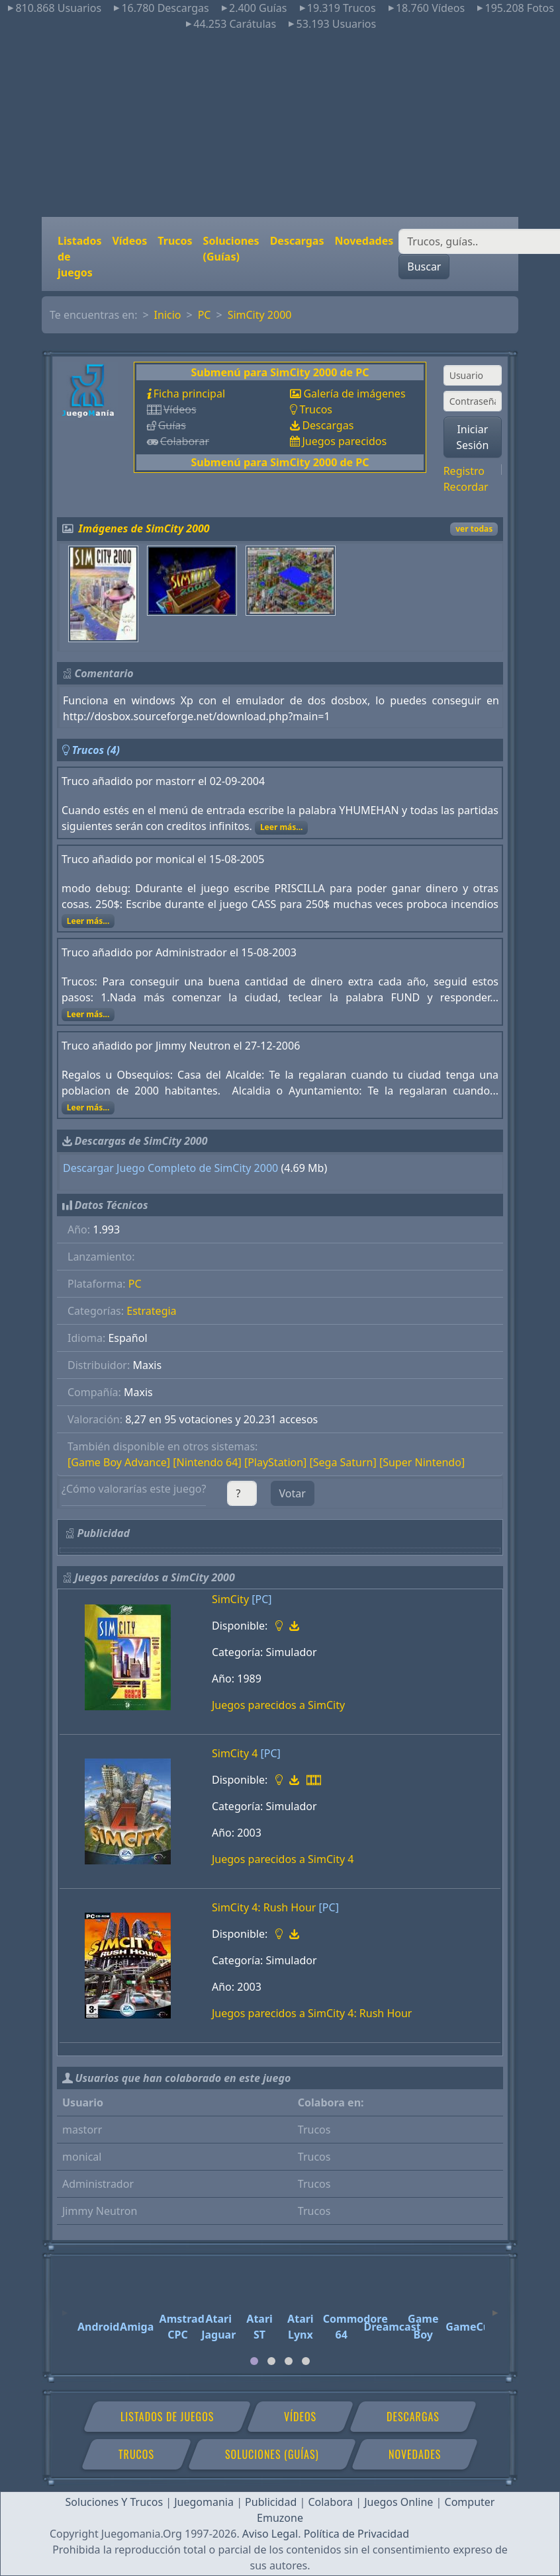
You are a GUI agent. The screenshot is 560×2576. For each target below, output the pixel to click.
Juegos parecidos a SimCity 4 (282, 1859)
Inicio (167, 315)
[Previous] (65, 2307)
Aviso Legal (270, 2533)
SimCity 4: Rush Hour (264, 1907)
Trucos (175, 240)
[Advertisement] (280, 124)
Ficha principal (189, 393)
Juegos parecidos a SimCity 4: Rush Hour (312, 2013)
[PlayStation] (275, 1462)
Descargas (297, 240)
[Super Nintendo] (422, 1462)
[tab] (254, 2361)
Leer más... (281, 827)
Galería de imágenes (354, 393)
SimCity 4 (234, 1753)
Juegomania (204, 2502)
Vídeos (129, 240)
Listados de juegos (79, 256)
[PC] (261, 1599)
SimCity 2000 (260, 315)
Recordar (466, 486)
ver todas (473, 528)
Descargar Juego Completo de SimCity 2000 (170, 1168)
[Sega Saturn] (343, 1462)
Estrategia (151, 1311)
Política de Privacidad (356, 2533)
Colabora (330, 2502)
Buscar (424, 266)
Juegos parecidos (344, 441)
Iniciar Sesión (472, 437)
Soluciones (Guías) (231, 248)
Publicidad (271, 2502)
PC (204, 315)
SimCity (230, 1599)
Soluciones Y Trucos (114, 2502)
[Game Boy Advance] (119, 1462)
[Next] (495, 2307)
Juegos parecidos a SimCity (278, 1705)
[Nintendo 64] (207, 1462)
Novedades (363, 240)
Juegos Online (398, 2502)
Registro (464, 471)
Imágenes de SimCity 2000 (144, 528)
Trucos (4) (95, 750)
